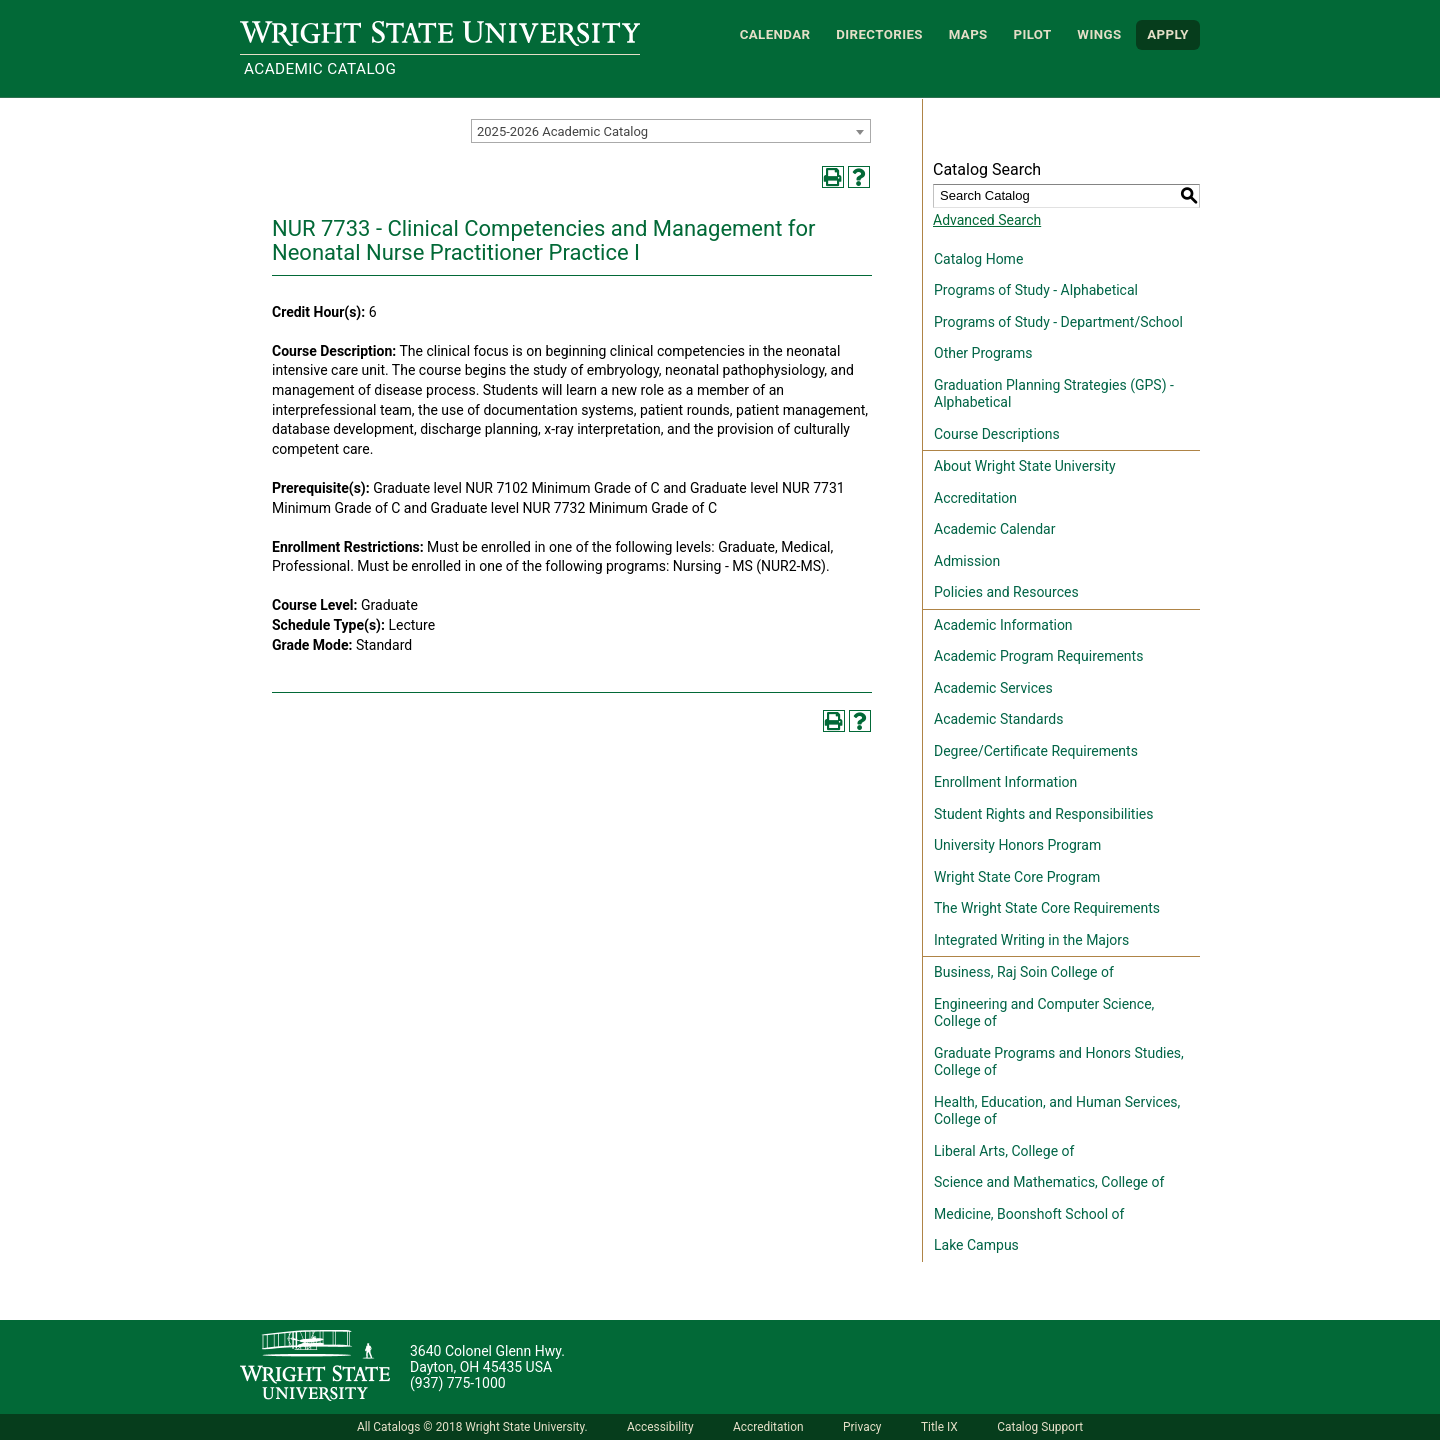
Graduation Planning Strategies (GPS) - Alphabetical (1054, 394)
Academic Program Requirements (1038, 656)
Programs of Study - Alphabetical (1036, 290)
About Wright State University (1025, 466)
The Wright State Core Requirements (1047, 908)
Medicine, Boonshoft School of (1029, 1214)
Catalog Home (978, 259)
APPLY (1168, 34)
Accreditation (975, 498)
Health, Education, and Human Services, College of (1057, 1111)
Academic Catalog (320, 69)
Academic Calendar (994, 529)
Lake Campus (976, 1245)
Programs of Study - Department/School (1058, 322)
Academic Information (1003, 625)
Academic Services (993, 688)
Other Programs (983, 353)
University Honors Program (1017, 845)
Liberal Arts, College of (1004, 1151)
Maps (968, 34)
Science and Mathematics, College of (1049, 1182)
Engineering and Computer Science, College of (1044, 1013)
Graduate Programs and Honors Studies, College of (1059, 1062)
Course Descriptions (997, 434)
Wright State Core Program (1017, 877)
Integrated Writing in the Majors (1031, 940)
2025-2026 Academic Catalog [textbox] (562, 131)
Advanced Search (987, 220)
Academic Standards (998, 719)
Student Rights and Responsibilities (1044, 814)
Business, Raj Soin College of (1024, 972)
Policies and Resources (1006, 592)
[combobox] (671, 131)
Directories (879, 34)
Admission (967, 561)
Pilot (1032, 34)
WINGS (1099, 34)
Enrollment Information (1005, 782)
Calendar (775, 34)
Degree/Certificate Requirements (1036, 751)
